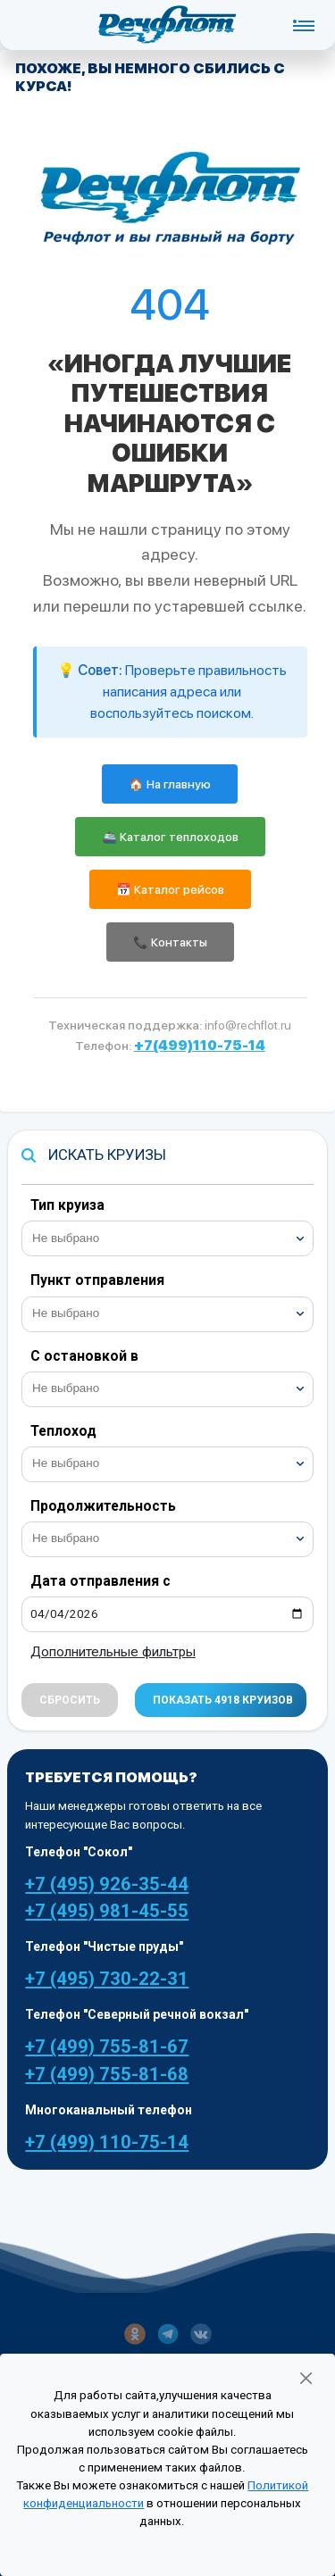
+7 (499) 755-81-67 (106, 2046)
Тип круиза (67, 1204)
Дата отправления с (100, 1580)
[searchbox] (174, 1236)
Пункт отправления (97, 1279)
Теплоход (63, 1430)
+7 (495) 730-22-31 (106, 1978)
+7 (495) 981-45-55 (106, 1911)
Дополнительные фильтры (113, 1652)
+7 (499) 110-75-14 (106, 2142)
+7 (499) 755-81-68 (106, 2074)
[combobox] (167, 1238)
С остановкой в (84, 1355)
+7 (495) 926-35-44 (106, 1884)
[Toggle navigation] (303, 25)
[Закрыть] (305, 2378)
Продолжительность (103, 1505)
